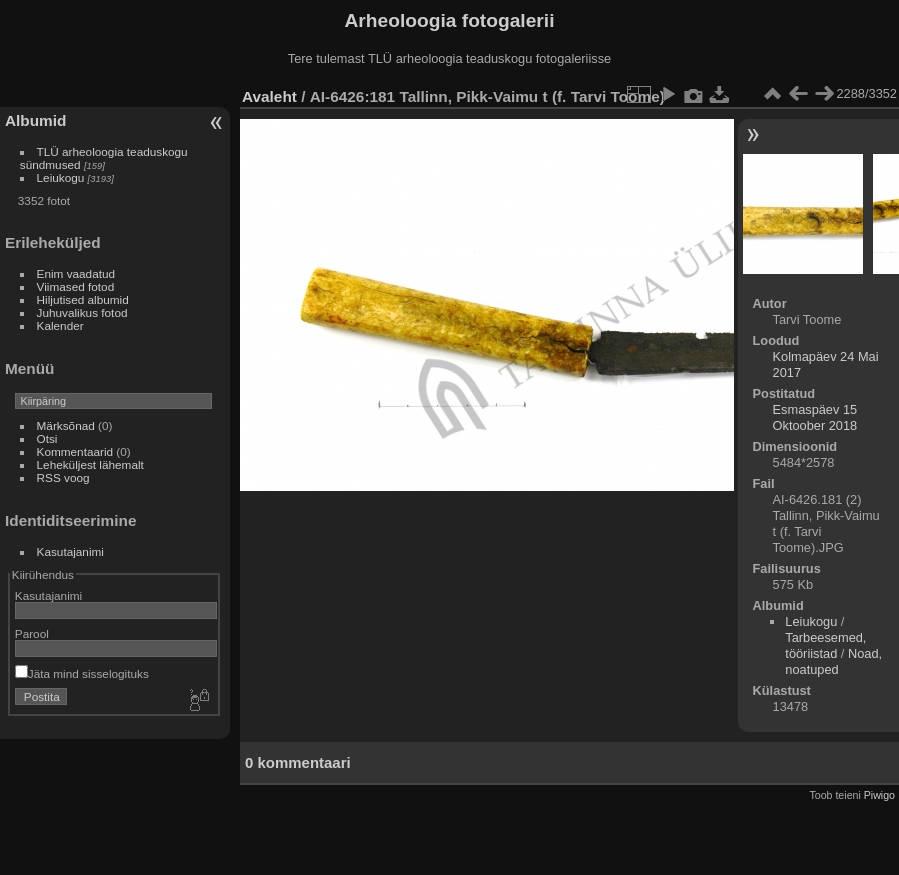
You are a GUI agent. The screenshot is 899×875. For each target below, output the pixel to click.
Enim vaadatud (76, 273)
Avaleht (269, 96)
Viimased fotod (76, 286)
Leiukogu (61, 177)
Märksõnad (66, 425)
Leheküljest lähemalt (90, 464)
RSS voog (63, 477)
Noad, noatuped (833, 661)
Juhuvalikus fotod (82, 312)
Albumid (35, 120)
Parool (32, 633)
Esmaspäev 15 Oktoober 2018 (815, 417)
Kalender (60, 325)
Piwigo (879, 795)
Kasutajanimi (70, 551)
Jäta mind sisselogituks (82, 673)
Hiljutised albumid (83, 299)
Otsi (47, 438)
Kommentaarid (75, 451)
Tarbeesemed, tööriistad (825, 645)
